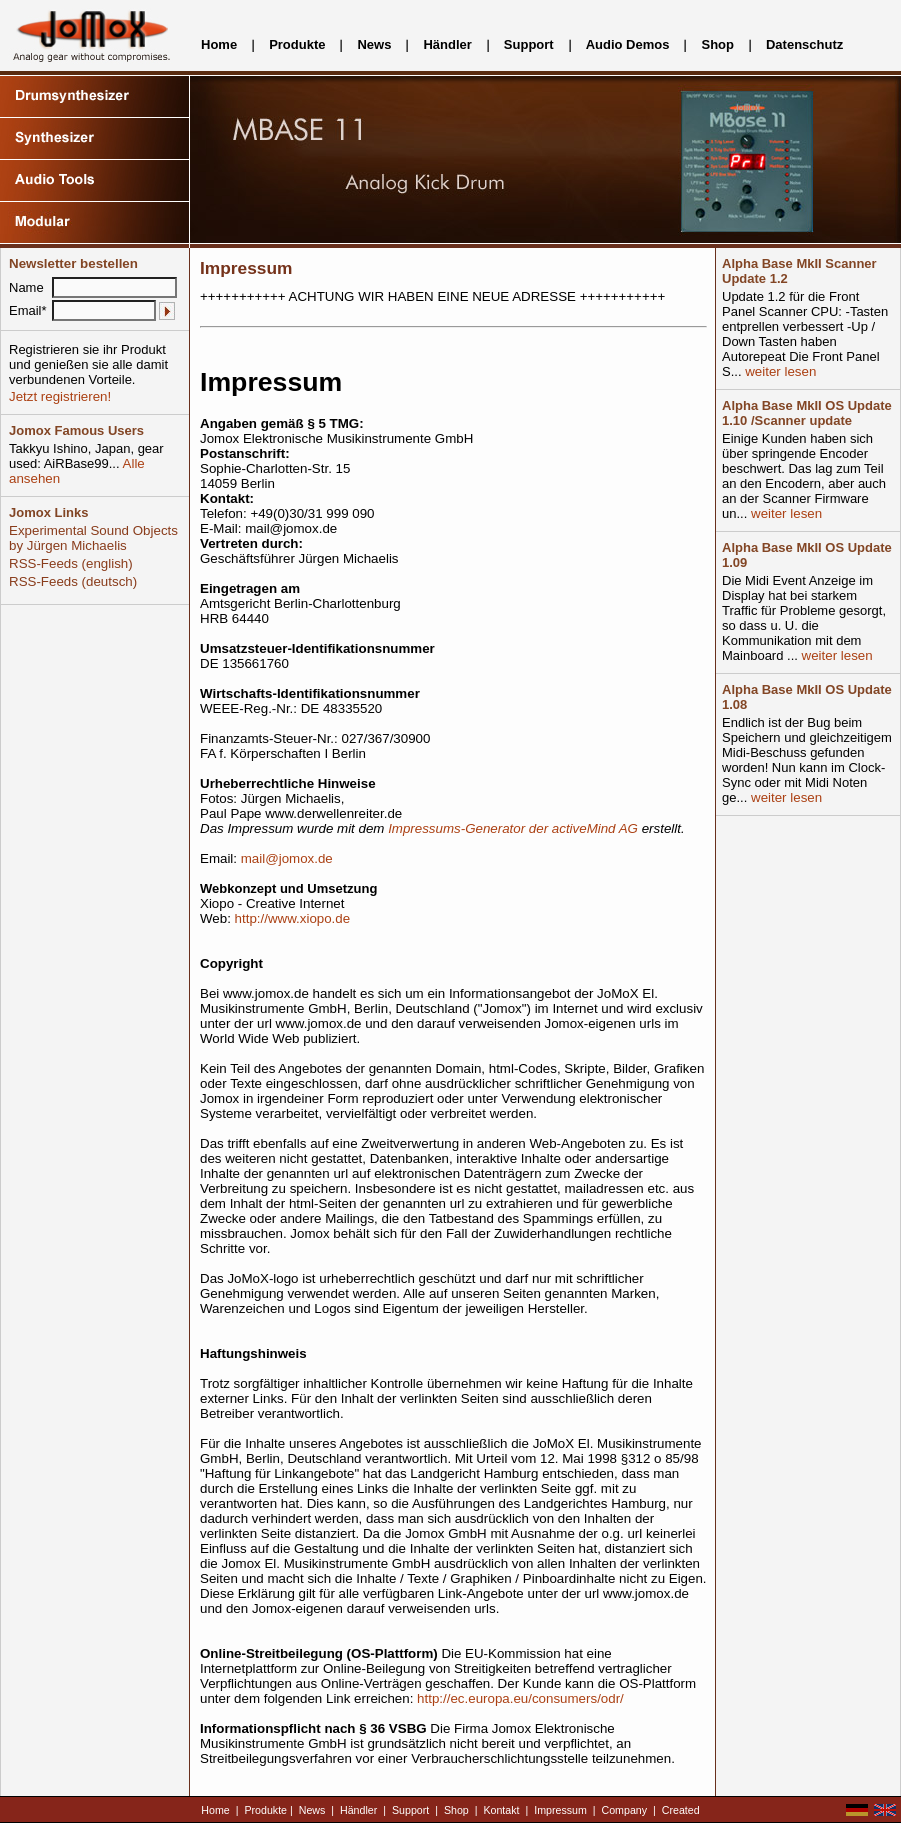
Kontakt (501, 1810)
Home (219, 44)
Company (625, 1810)
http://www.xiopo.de (293, 918)
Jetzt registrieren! (60, 396)
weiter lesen (779, 371)
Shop (717, 44)
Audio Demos (628, 44)
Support (529, 44)
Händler (447, 44)
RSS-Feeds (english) (71, 563)
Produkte (297, 44)
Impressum (560, 1810)
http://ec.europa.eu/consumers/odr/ (520, 1698)
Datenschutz (804, 44)
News (374, 44)
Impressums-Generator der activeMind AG (513, 828)
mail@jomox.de (287, 858)
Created (681, 1810)
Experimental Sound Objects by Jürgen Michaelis (93, 538)
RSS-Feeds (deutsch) (73, 581)
